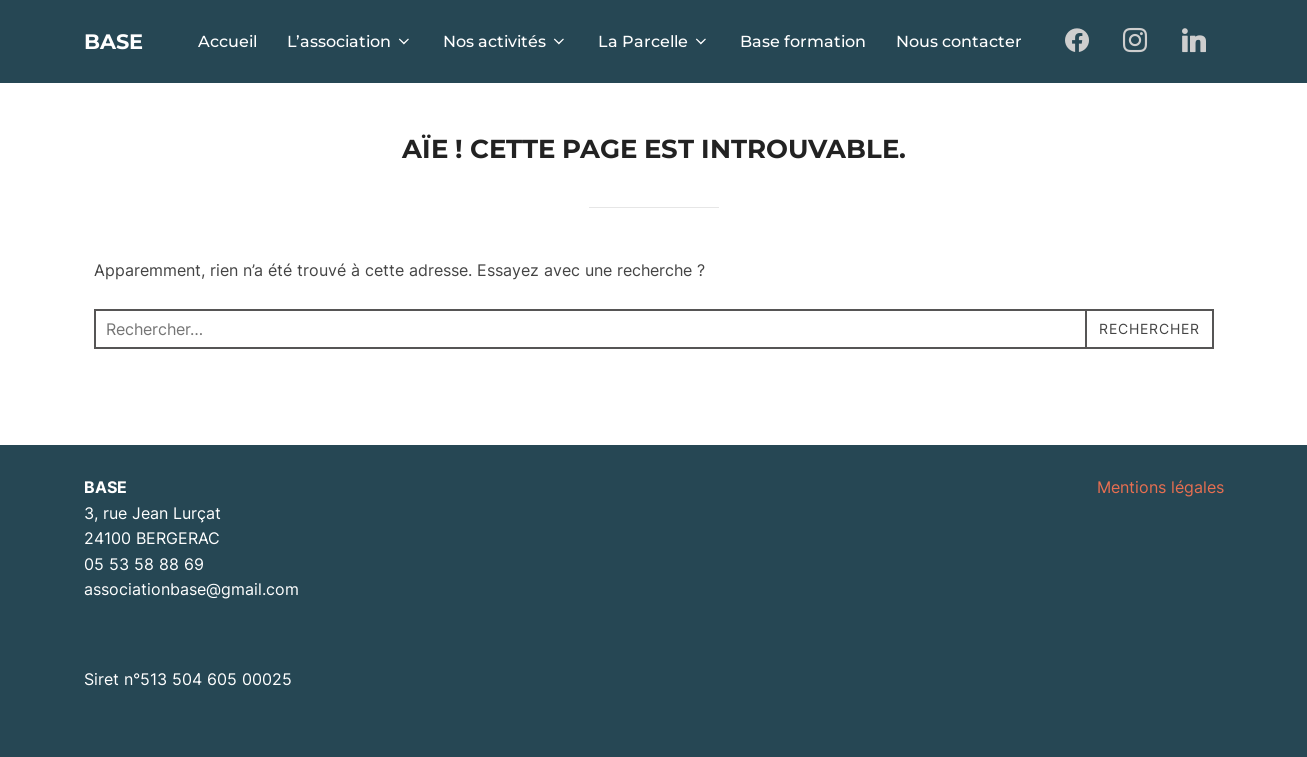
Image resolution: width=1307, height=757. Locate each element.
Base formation (803, 41)
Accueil (227, 41)
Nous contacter (959, 41)
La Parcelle (654, 41)
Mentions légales (1160, 487)
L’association (350, 41)
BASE (123, 41)
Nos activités (505, 41)
